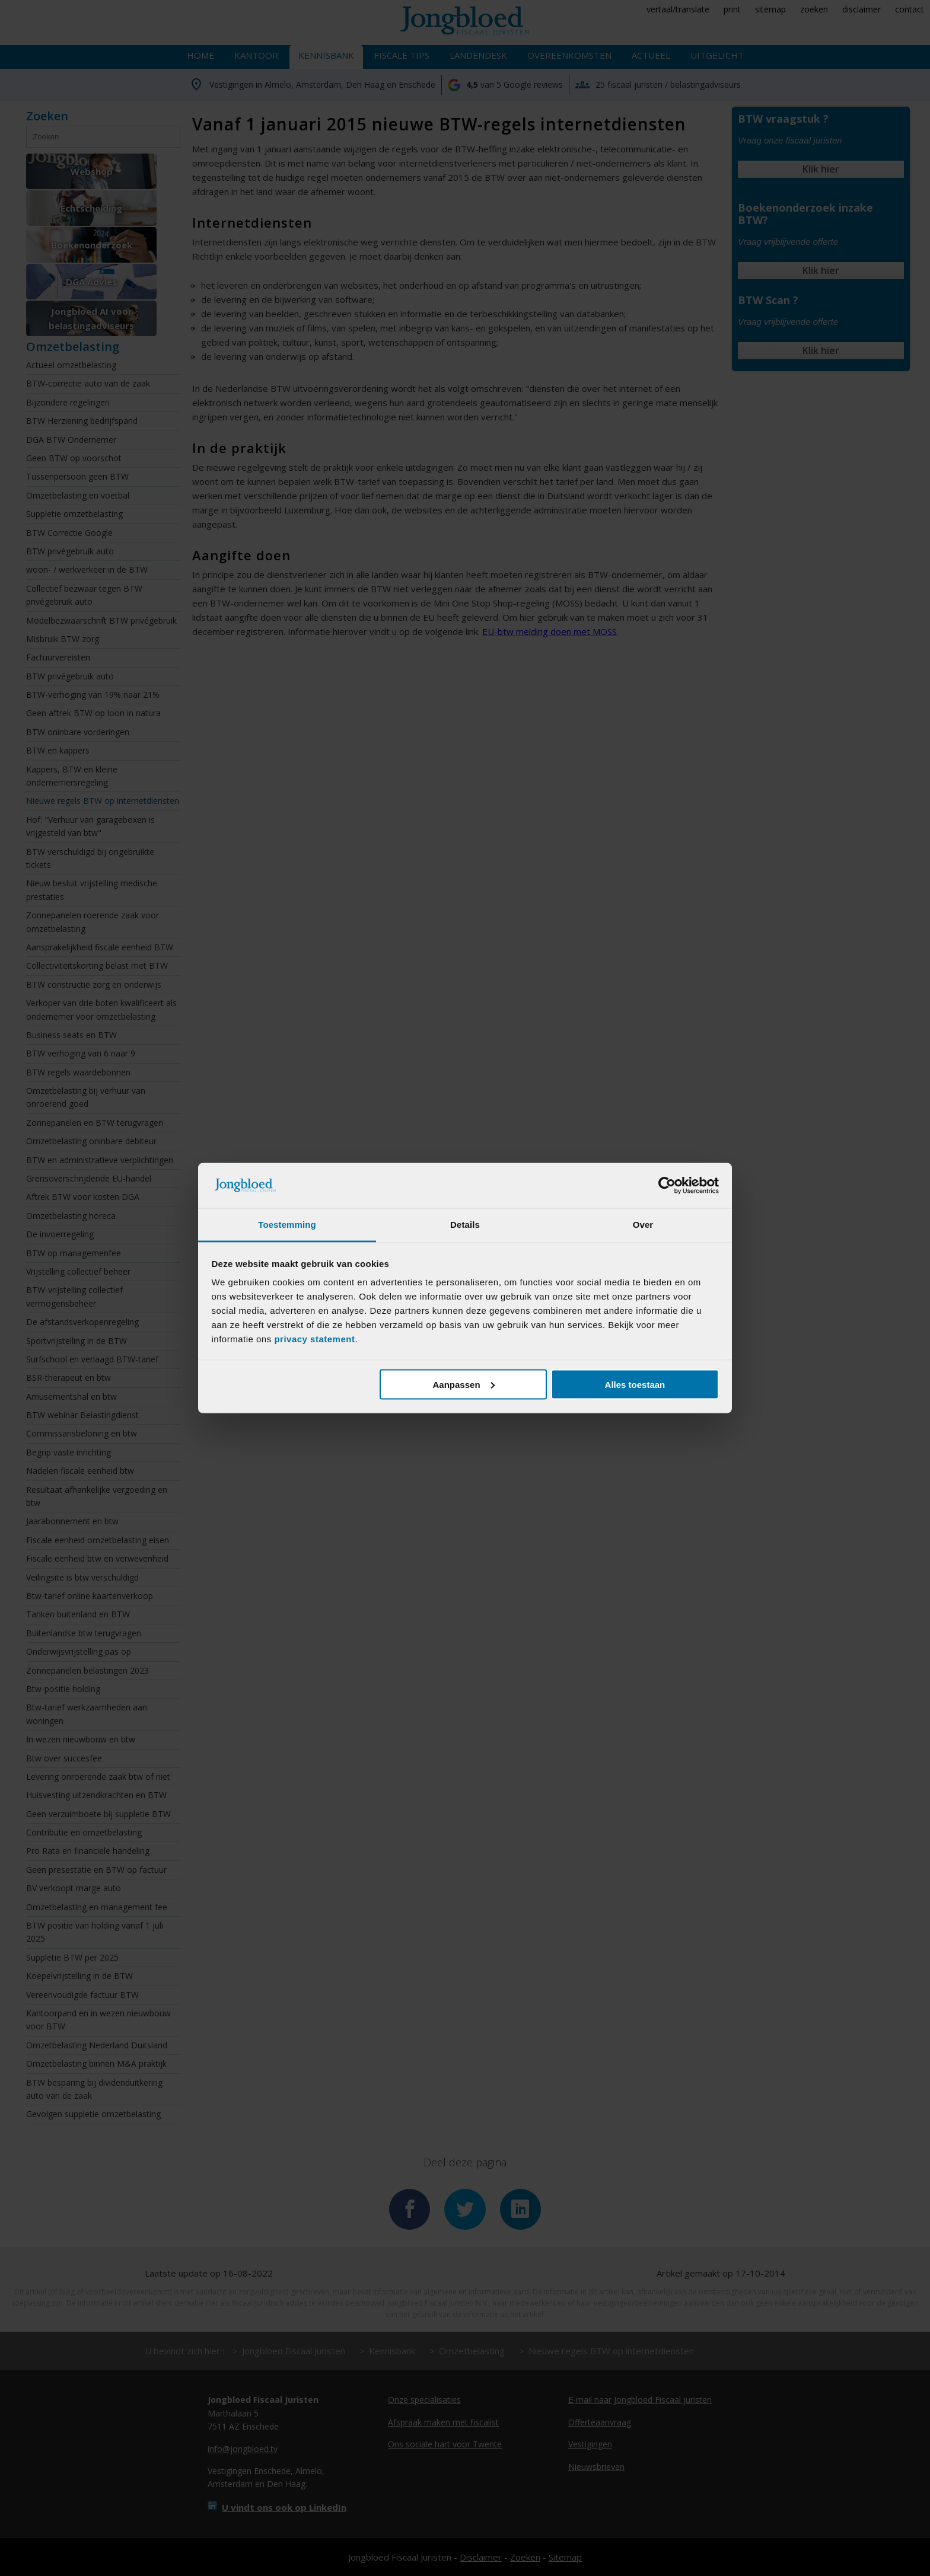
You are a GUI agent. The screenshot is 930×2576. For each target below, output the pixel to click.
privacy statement (314, 1339)
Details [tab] (465, 1225)
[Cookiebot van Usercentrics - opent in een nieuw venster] (667, 1186)
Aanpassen (464, 1384)
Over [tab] (643, 1225)
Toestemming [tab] (287, 1225)
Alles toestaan (635, 1384)
